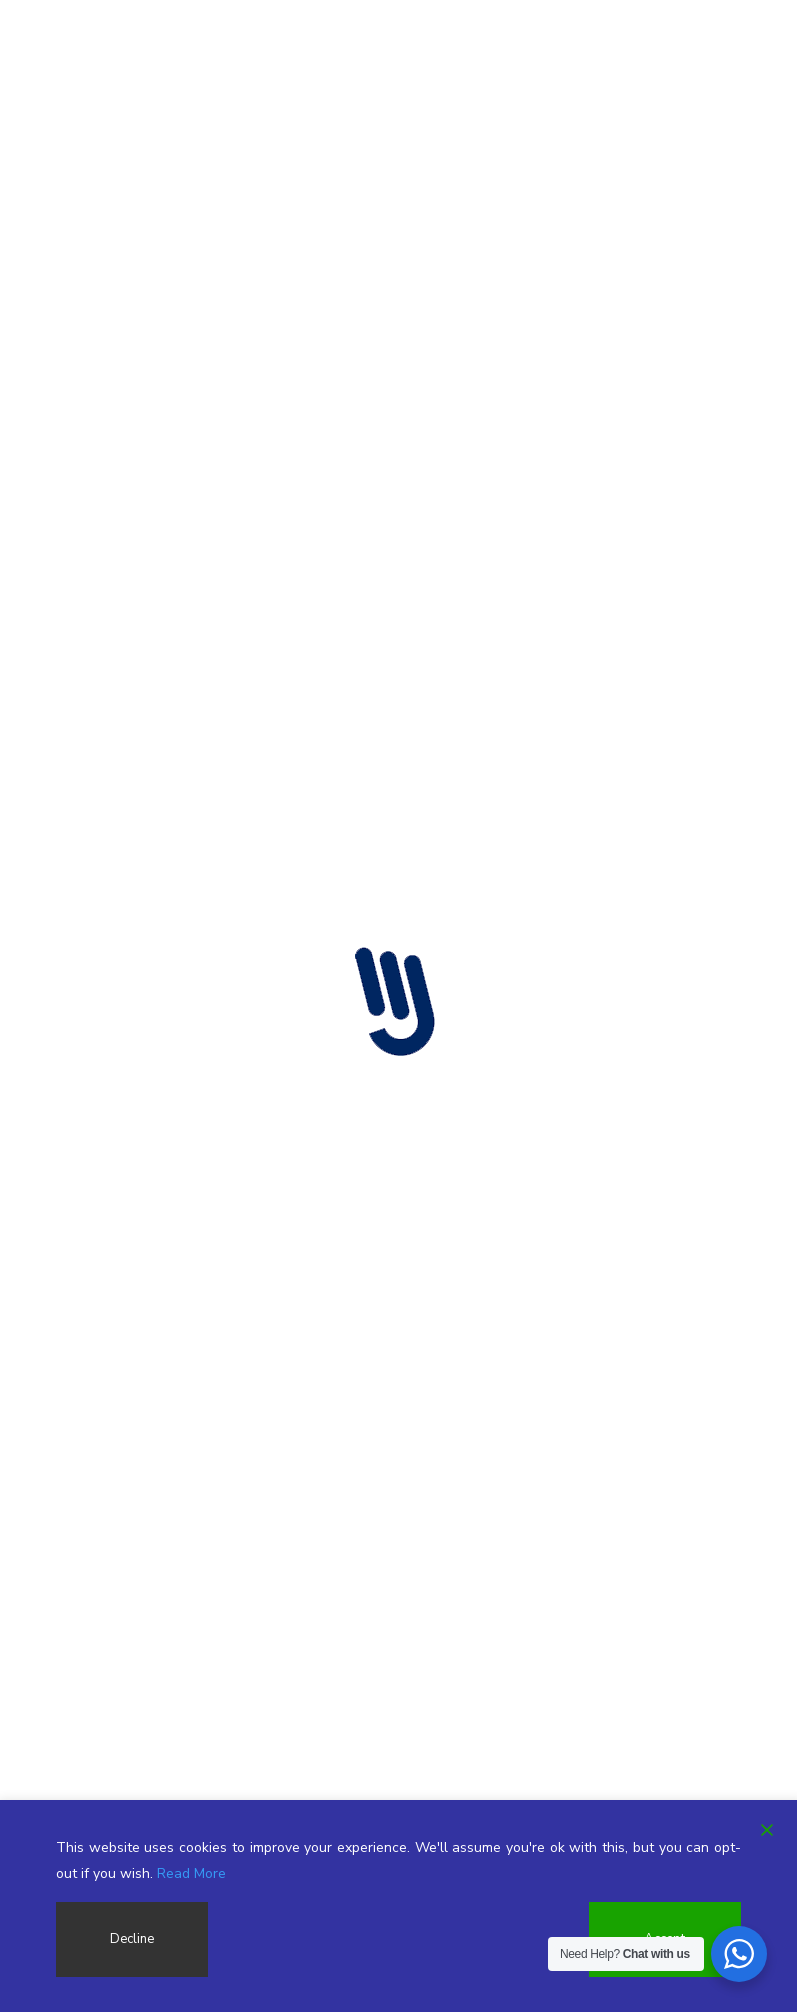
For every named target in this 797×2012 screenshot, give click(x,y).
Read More (191, 1873)
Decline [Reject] (131, 1939)
